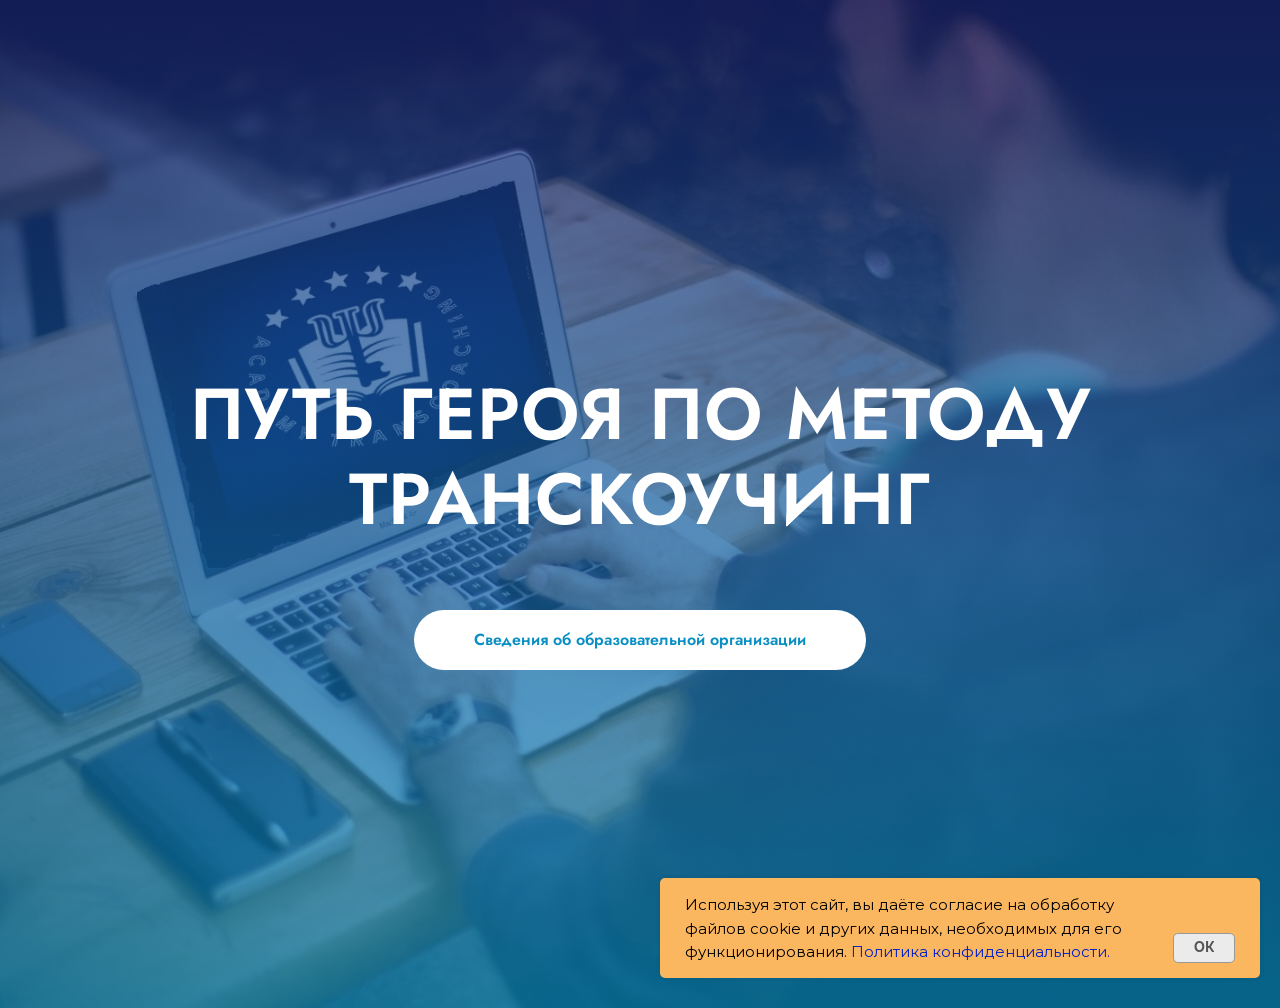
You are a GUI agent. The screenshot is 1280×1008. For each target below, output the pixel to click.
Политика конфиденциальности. (980, 951)
